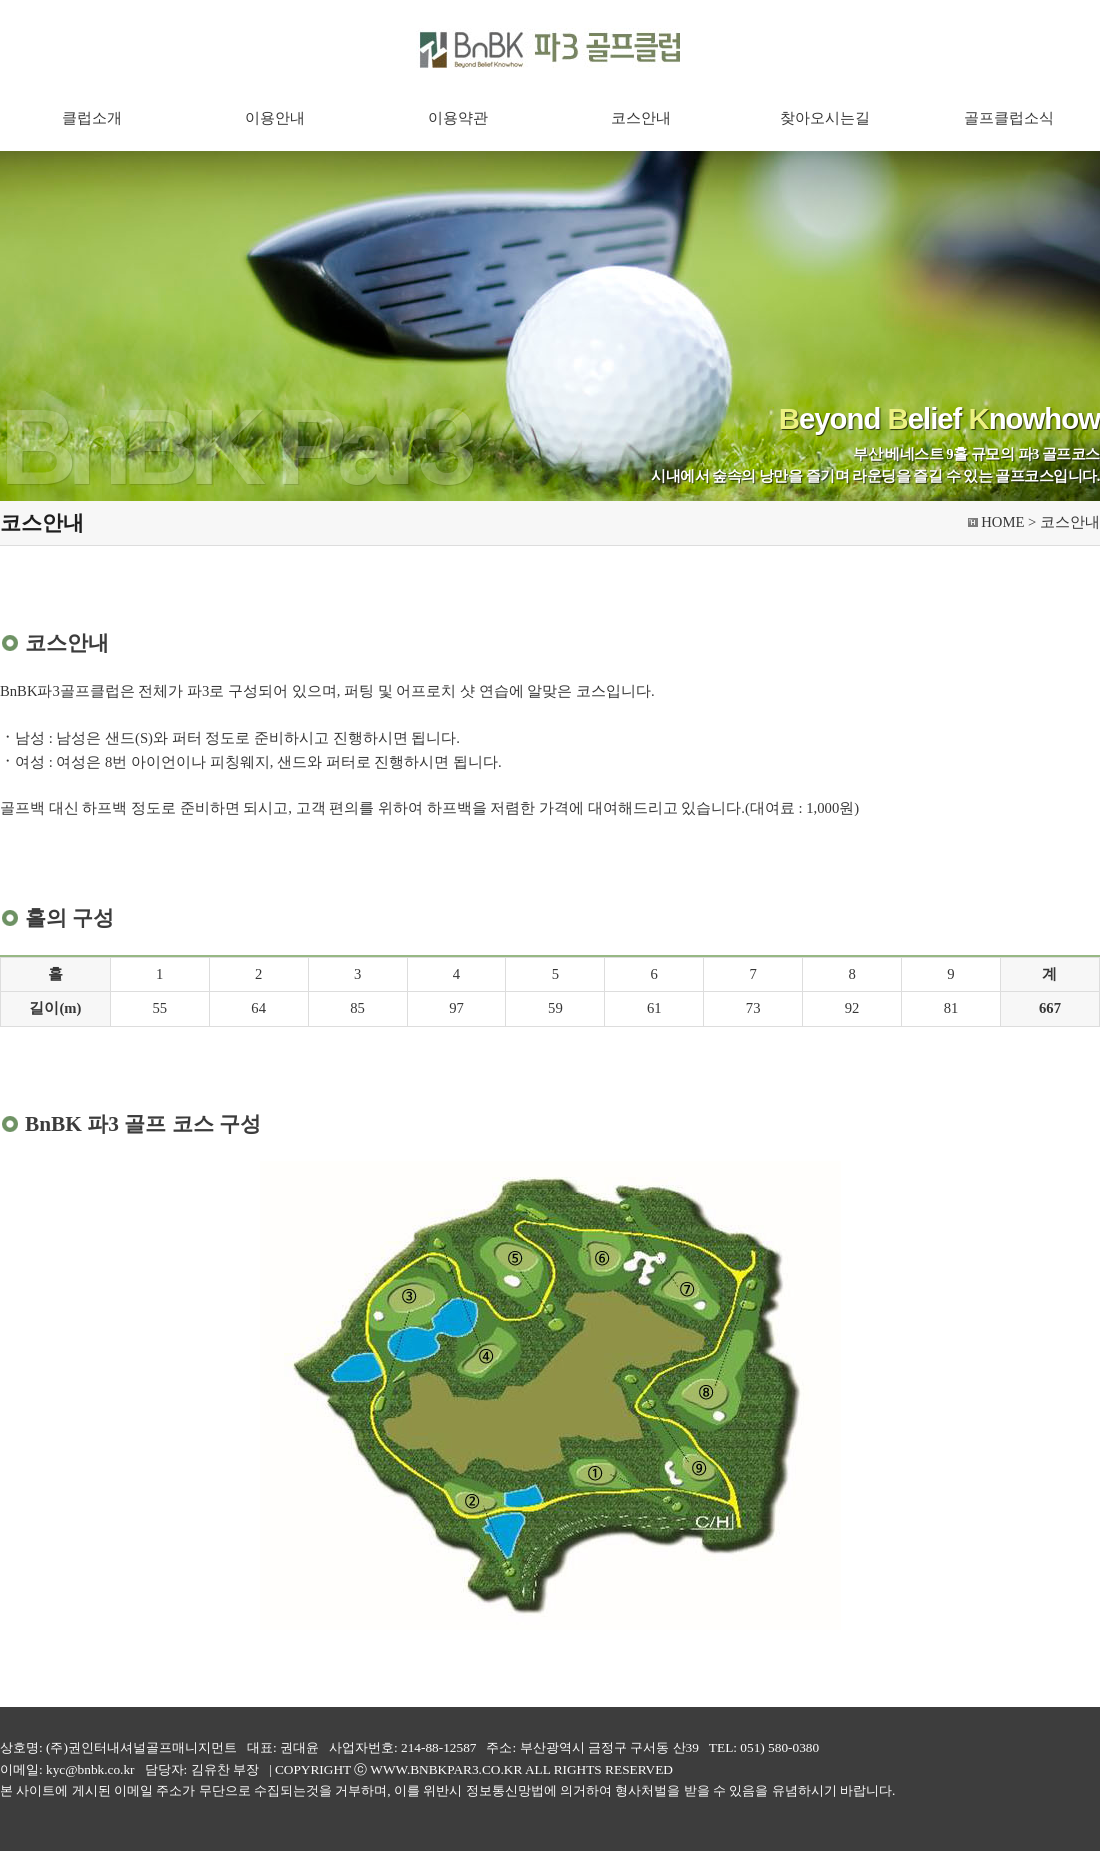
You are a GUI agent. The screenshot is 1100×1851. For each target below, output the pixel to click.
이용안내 (275, 118)
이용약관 (458, 118)
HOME (1002, 522)
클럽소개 (92, 118)
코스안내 (641, 118)
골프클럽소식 (1009, 118)
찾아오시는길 (825, 118)
